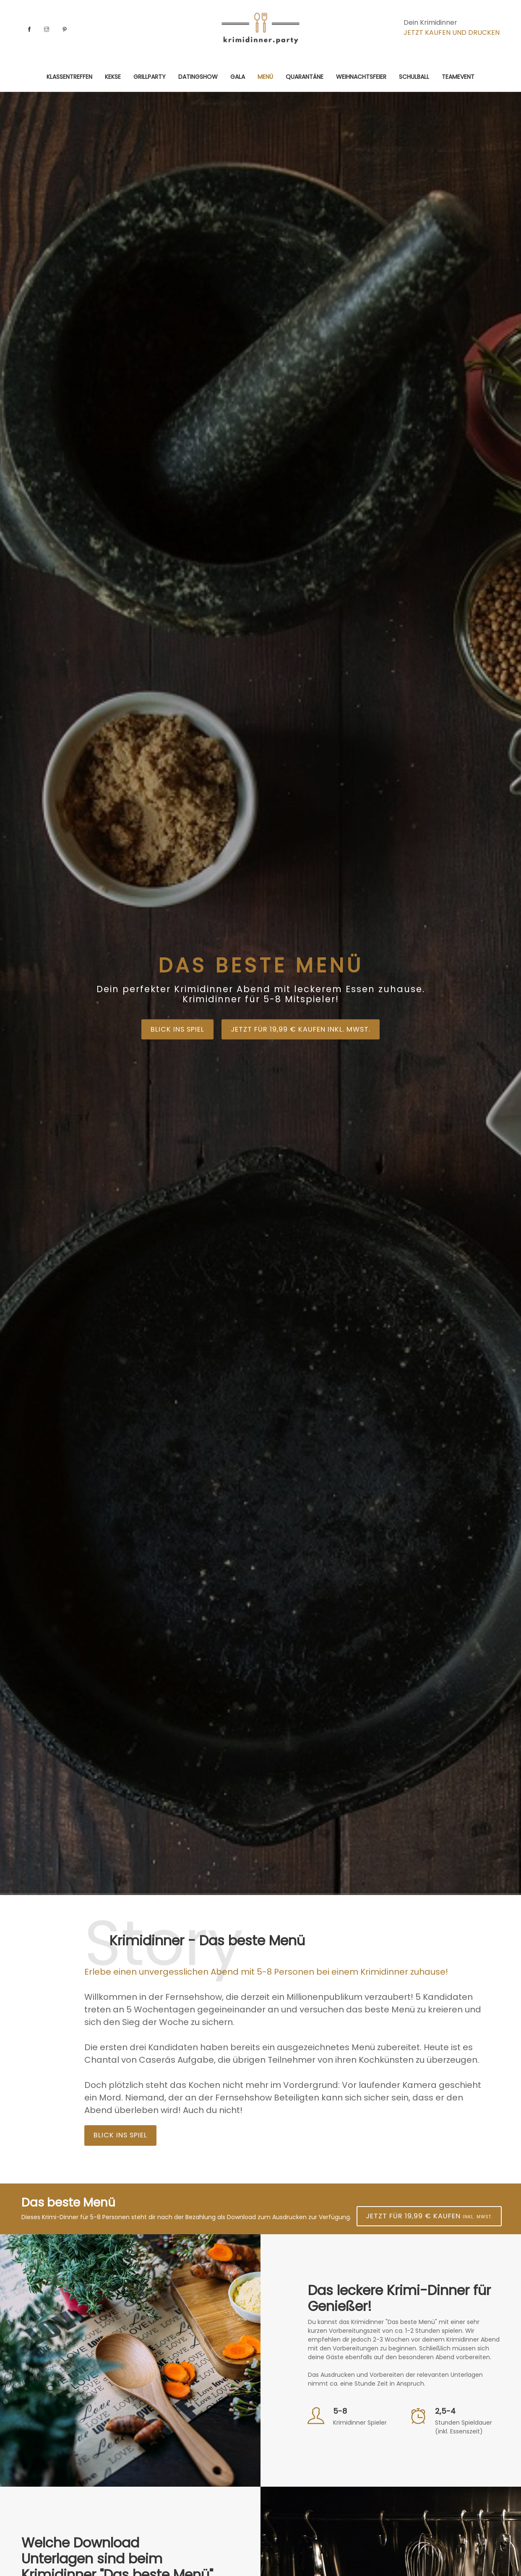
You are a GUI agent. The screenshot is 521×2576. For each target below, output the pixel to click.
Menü (265, 77)
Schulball (414, 77)
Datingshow (198, 77)
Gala (237, 77)
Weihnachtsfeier (361, 77)
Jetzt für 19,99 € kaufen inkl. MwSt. (304, 1029)
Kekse (113, 77)
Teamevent (458, 77)
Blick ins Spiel (170, 1029)
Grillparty (149, 77)
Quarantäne (304, 77)
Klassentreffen (69, 77)
